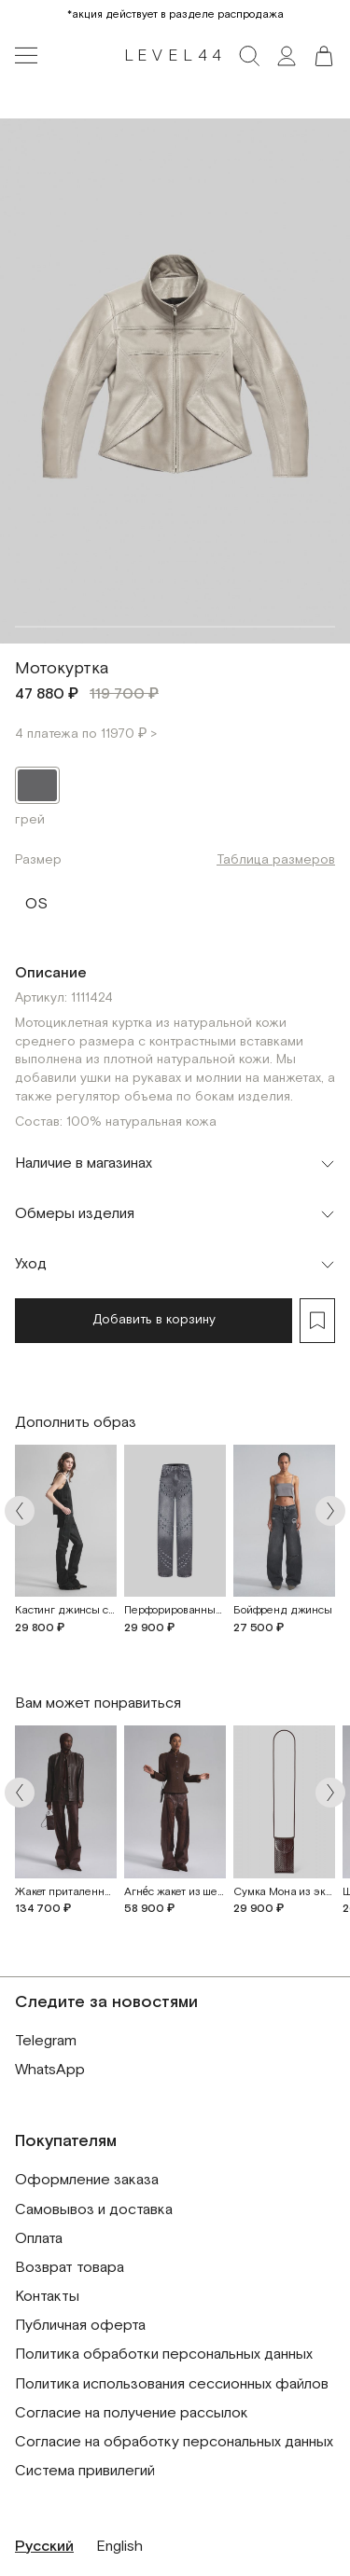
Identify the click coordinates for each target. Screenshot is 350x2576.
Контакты (47, 2296)
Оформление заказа (87, 2180)
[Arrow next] (330, 1511)
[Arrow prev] (19, 1511)
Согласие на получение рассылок (131, 2413)
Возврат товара (69, 2268)
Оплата (39, 2239)
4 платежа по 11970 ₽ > (86, 734)
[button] (324, 56)
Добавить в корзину (154, 1319)
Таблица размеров (276, 860)
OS (36, 900)
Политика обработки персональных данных (164, 2354)
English (119, 2546)
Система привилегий (85, 2471)
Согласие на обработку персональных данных (174, 2442)
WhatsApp (50, 2070)
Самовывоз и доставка (94, 2210)
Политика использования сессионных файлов (172, 2384)
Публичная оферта (80, 2325)
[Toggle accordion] (175, 1164)
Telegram (46, 2041)
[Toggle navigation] (26, 56)
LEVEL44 (175, 56)
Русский (44, 2546)
